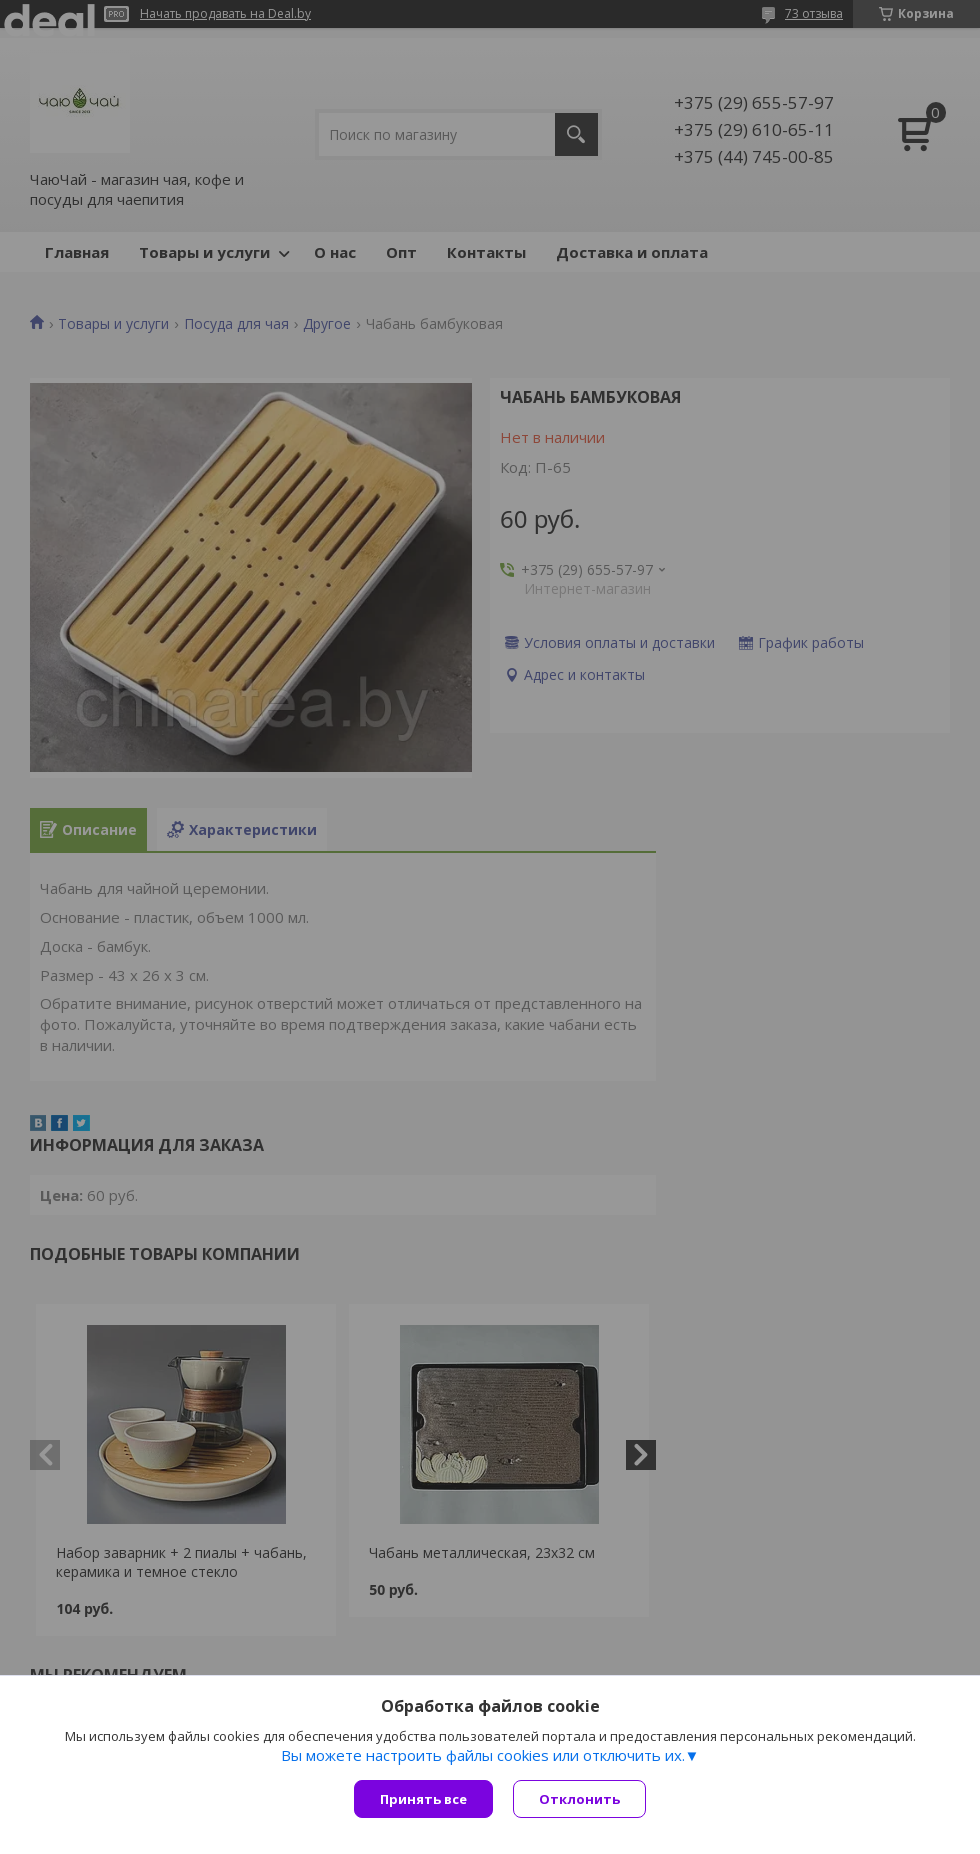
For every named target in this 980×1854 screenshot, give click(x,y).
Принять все (423, 1799)
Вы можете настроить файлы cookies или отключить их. (483, 1755)
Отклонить (579, 1799)
